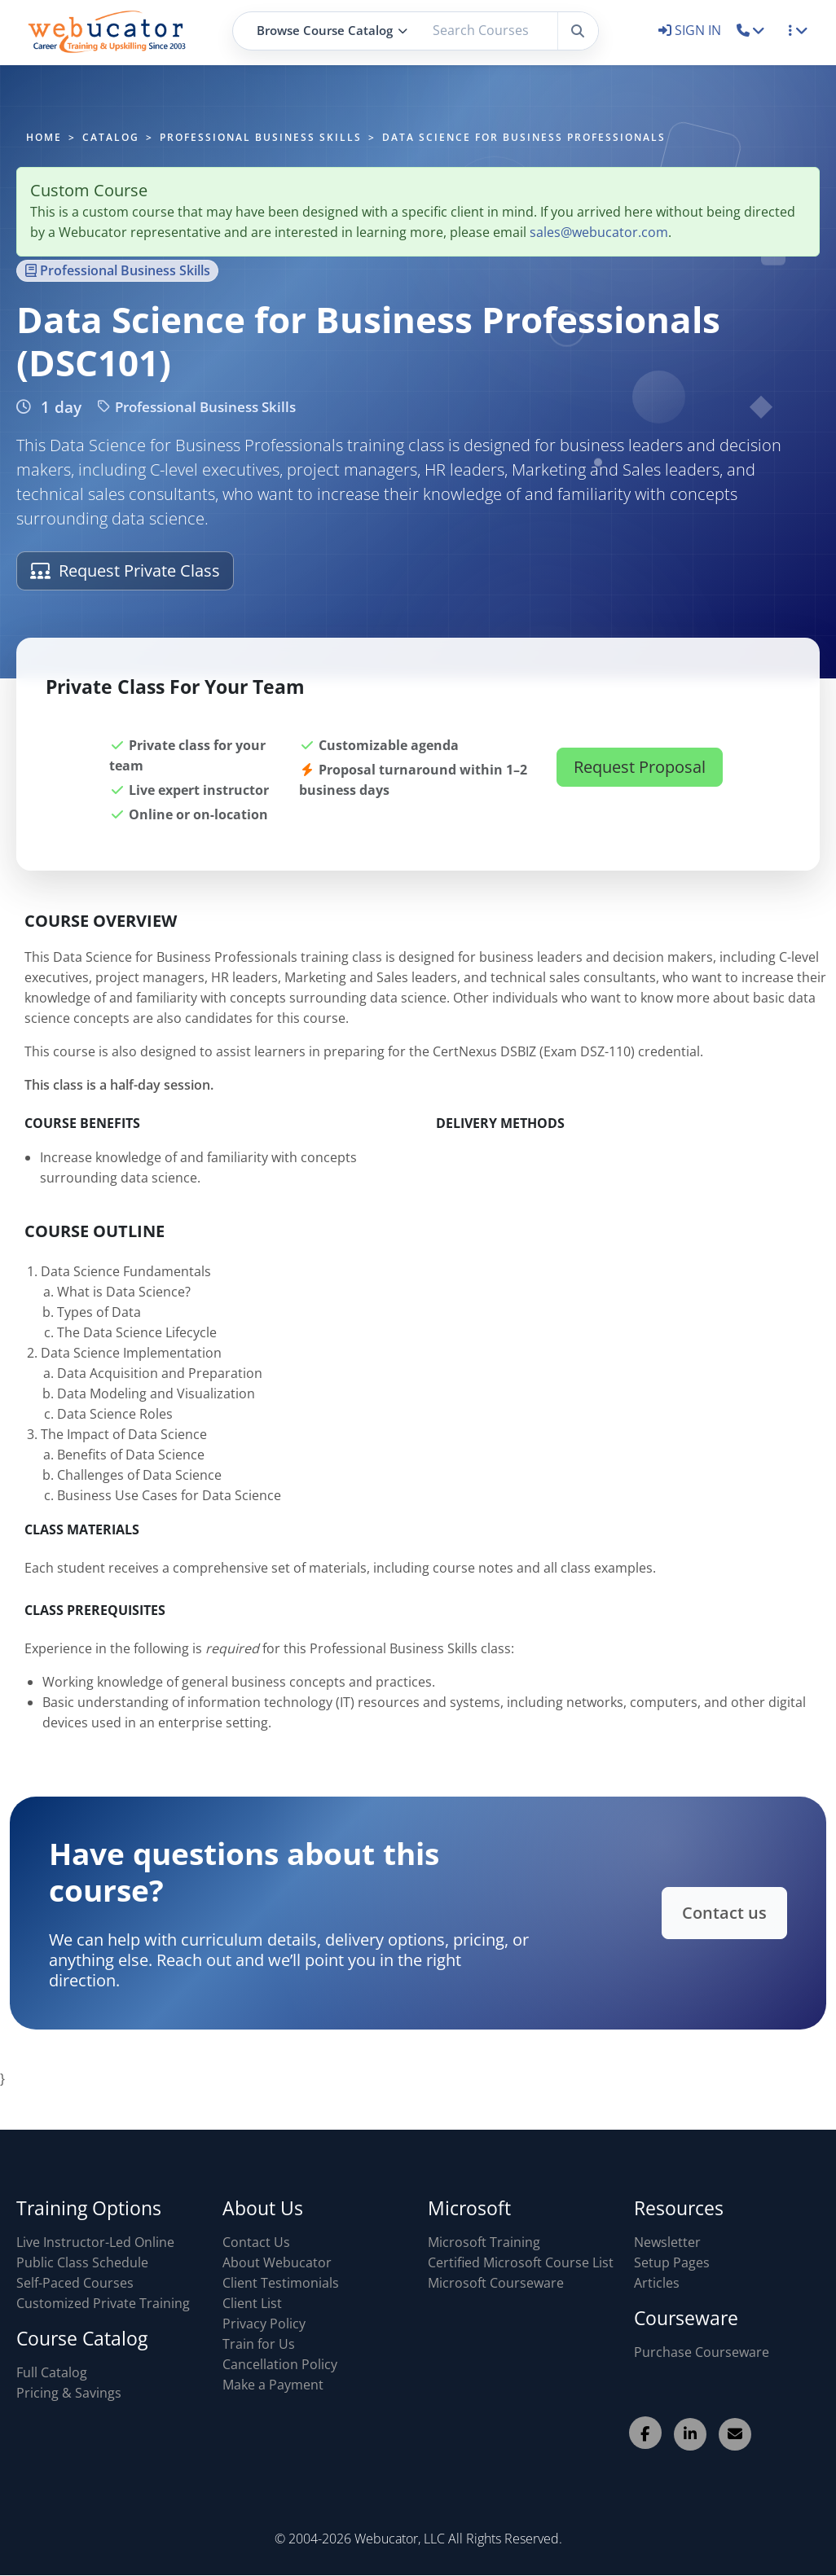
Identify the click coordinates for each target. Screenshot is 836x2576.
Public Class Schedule (82, 2262)
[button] (751, 30)
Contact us (695, 1912)
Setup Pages (672, 2262)
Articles (657, 2283)
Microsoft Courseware (496, 2283)
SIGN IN (691, 30)
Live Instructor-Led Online (95, 2242)
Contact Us (256, 2242)
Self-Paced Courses (75, 2283)
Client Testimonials (280, 2283)
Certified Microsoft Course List (521, 2262)
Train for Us (258, 2344)
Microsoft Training (484, 2242)
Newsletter (667, 2242)
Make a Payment (272, 2385)
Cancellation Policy (279, 2364)
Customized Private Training (103, 2303)
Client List (252, 2303)
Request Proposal (640, 786)
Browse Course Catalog (332, 30)
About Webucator (277, 2262)
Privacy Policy (264, 2323)
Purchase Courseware (701, 2352)
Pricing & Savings (68, 2393)
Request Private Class (125, 570)
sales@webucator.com (599, 232)
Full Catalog (51, 2372)
